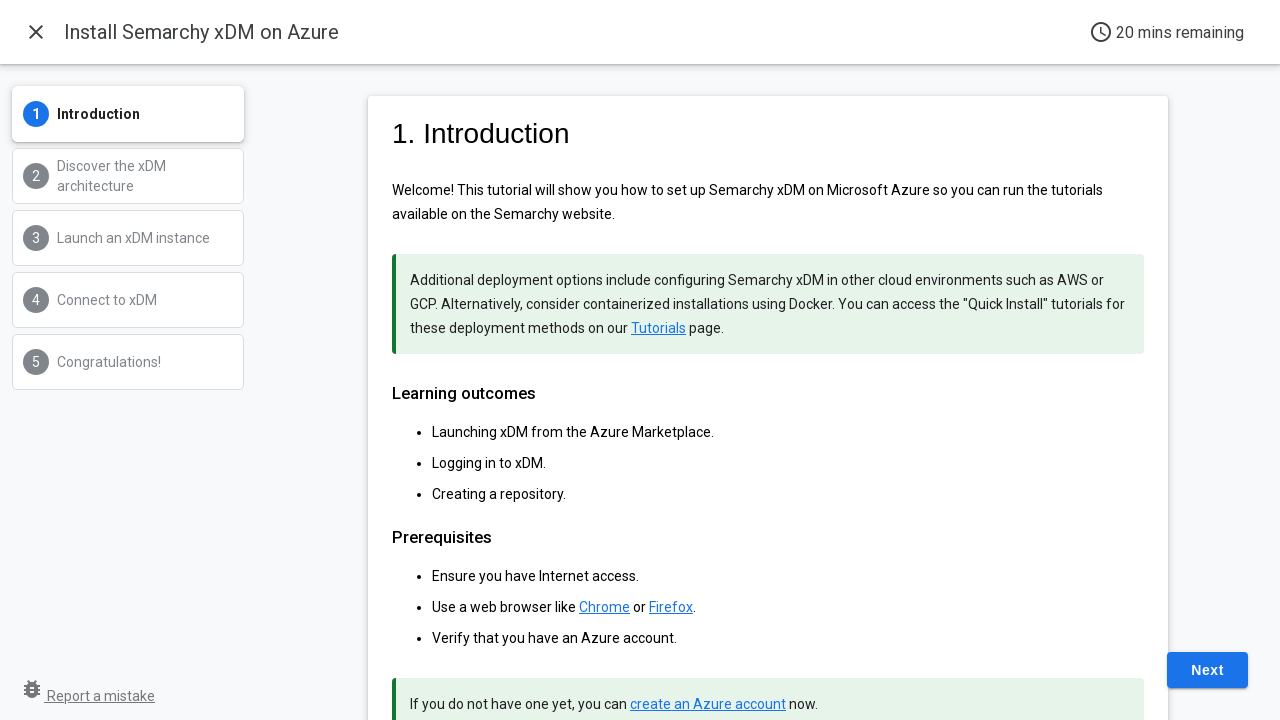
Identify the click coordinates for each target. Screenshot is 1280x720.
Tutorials (658, 328)
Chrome (604, 607)
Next (1207, 670)
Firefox (671, 607)
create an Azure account (708, 704)
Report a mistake (87, 696)
